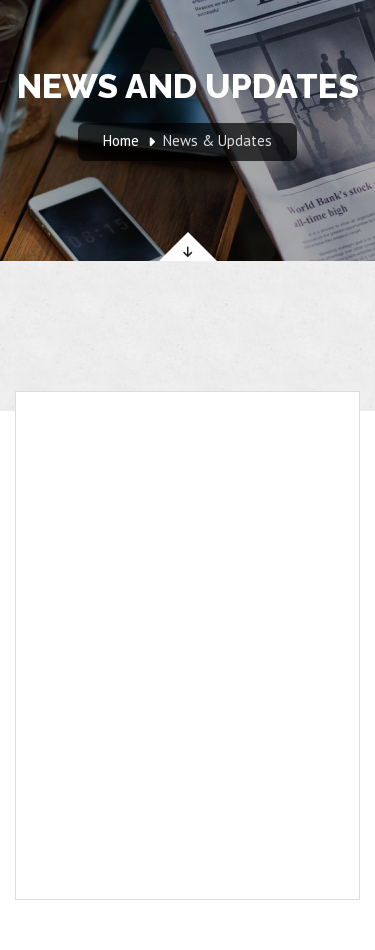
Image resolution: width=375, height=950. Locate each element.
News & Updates (217, 140)
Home (121, 140)
